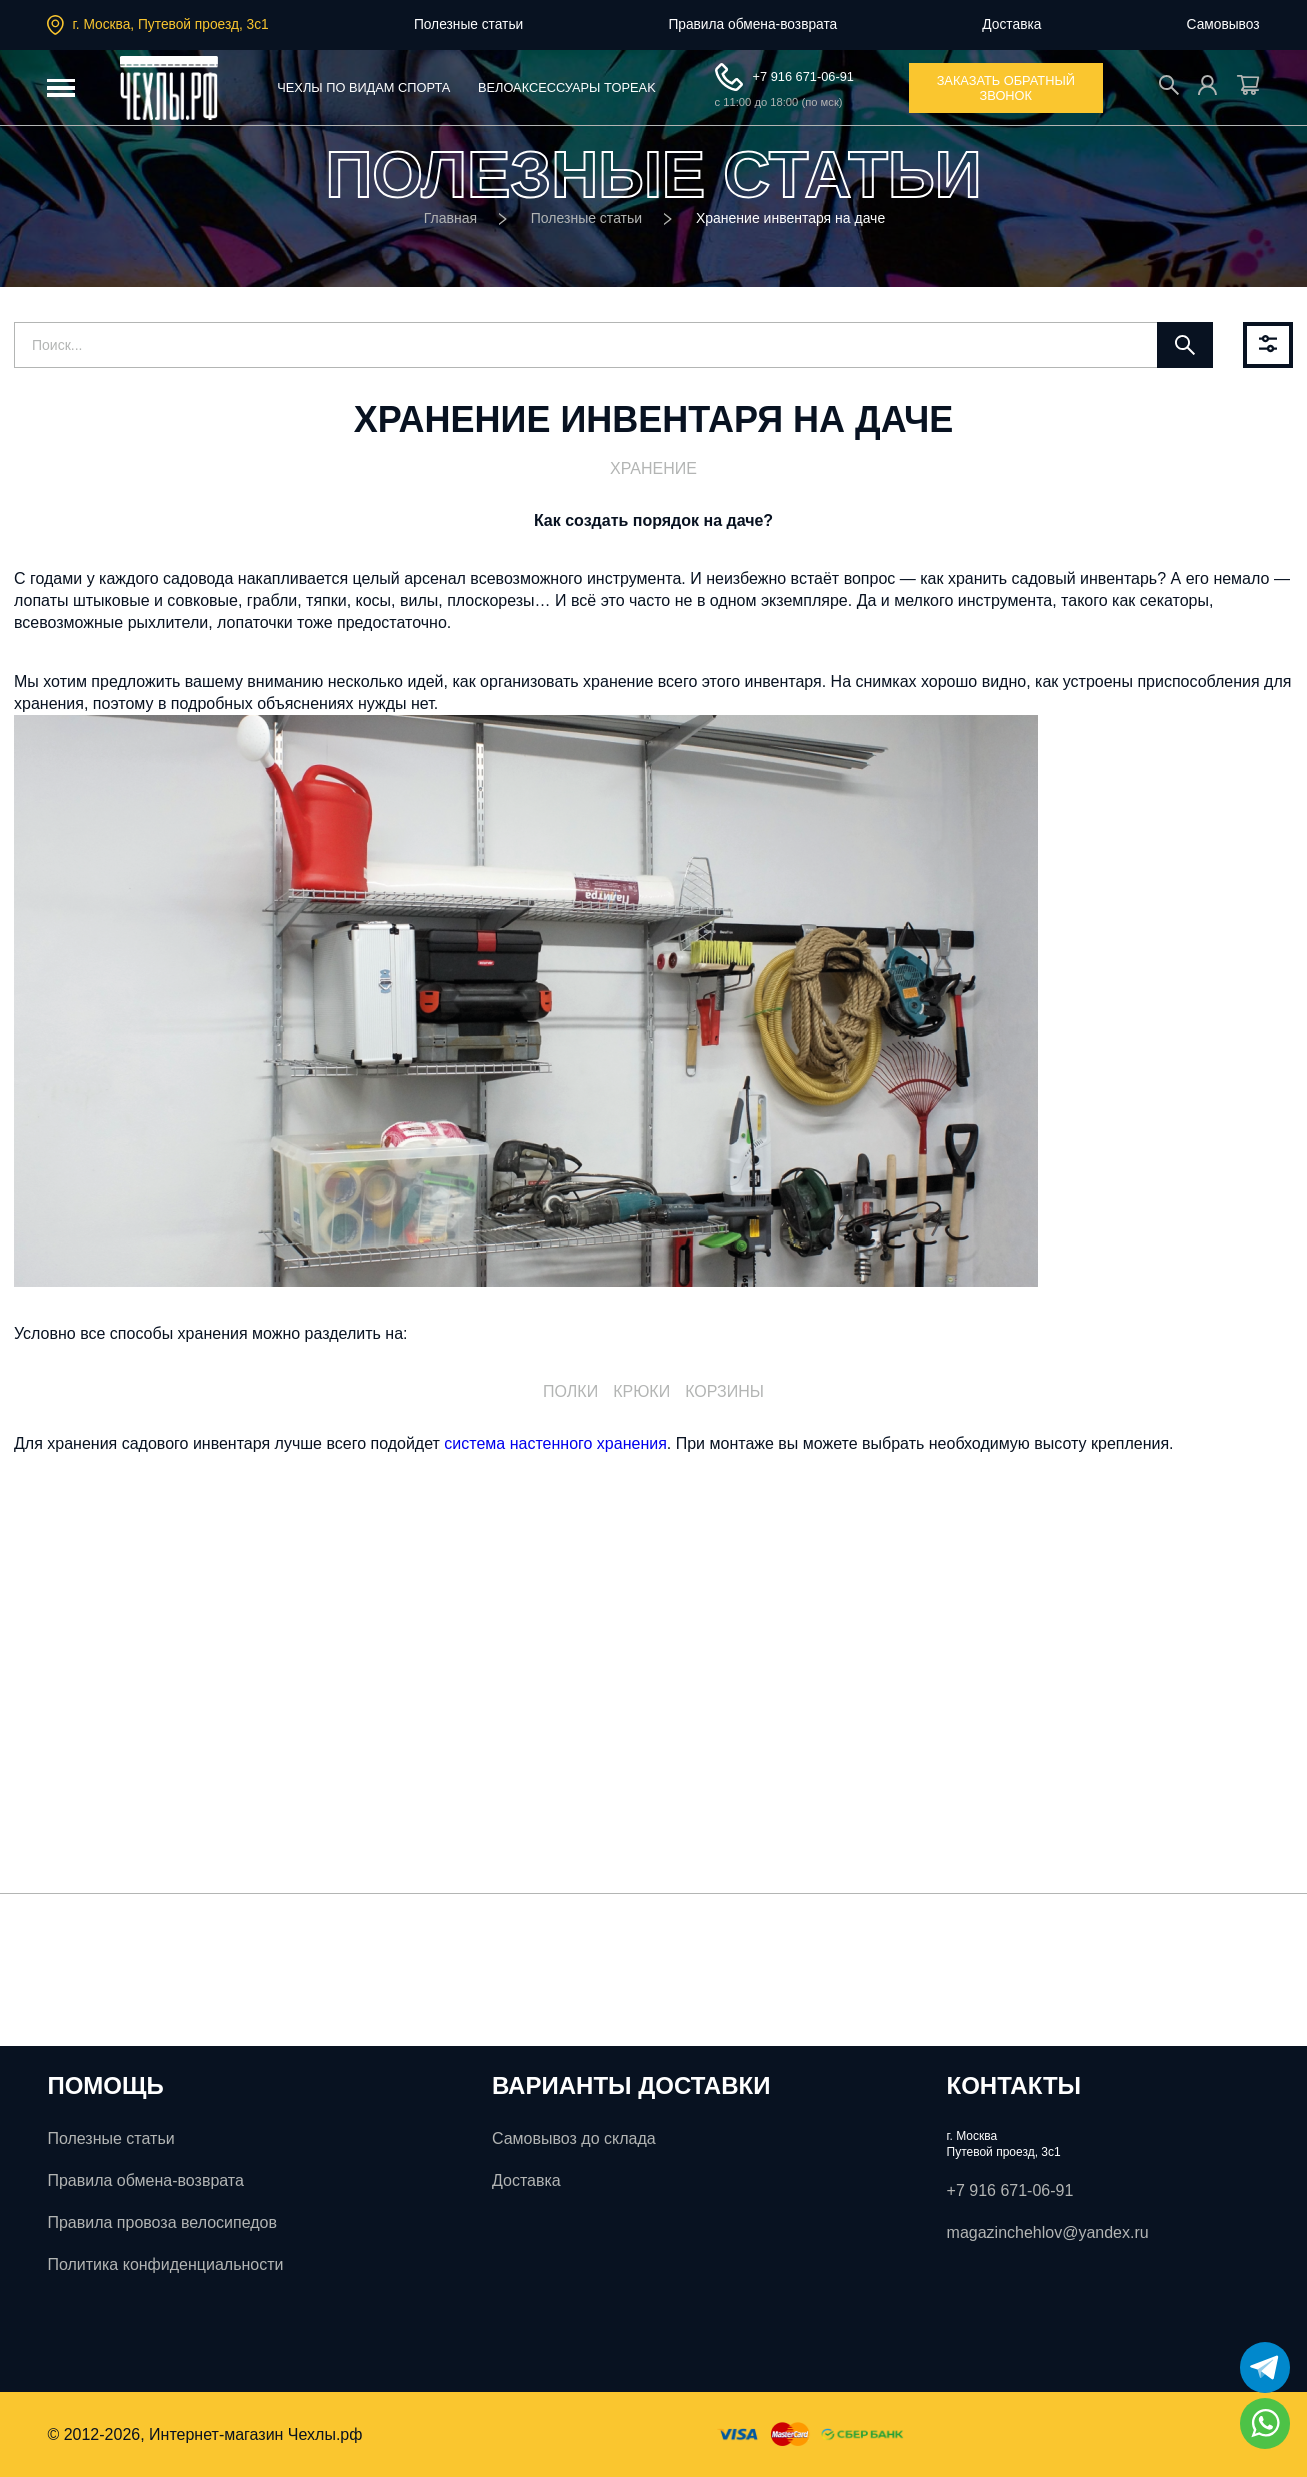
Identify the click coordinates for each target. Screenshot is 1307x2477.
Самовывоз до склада (574, 2138)
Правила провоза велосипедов (162, 2222)
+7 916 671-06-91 (784, 77)
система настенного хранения (555, 1443)
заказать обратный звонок (1006, 88)
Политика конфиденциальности (165, 2264)
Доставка (1011, 24)
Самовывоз (1223, 24)
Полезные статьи (468, 24)
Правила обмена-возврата (752, 24)
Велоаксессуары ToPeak (567, 87)
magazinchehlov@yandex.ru (1048, 2232)
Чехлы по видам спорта (363, 87)
